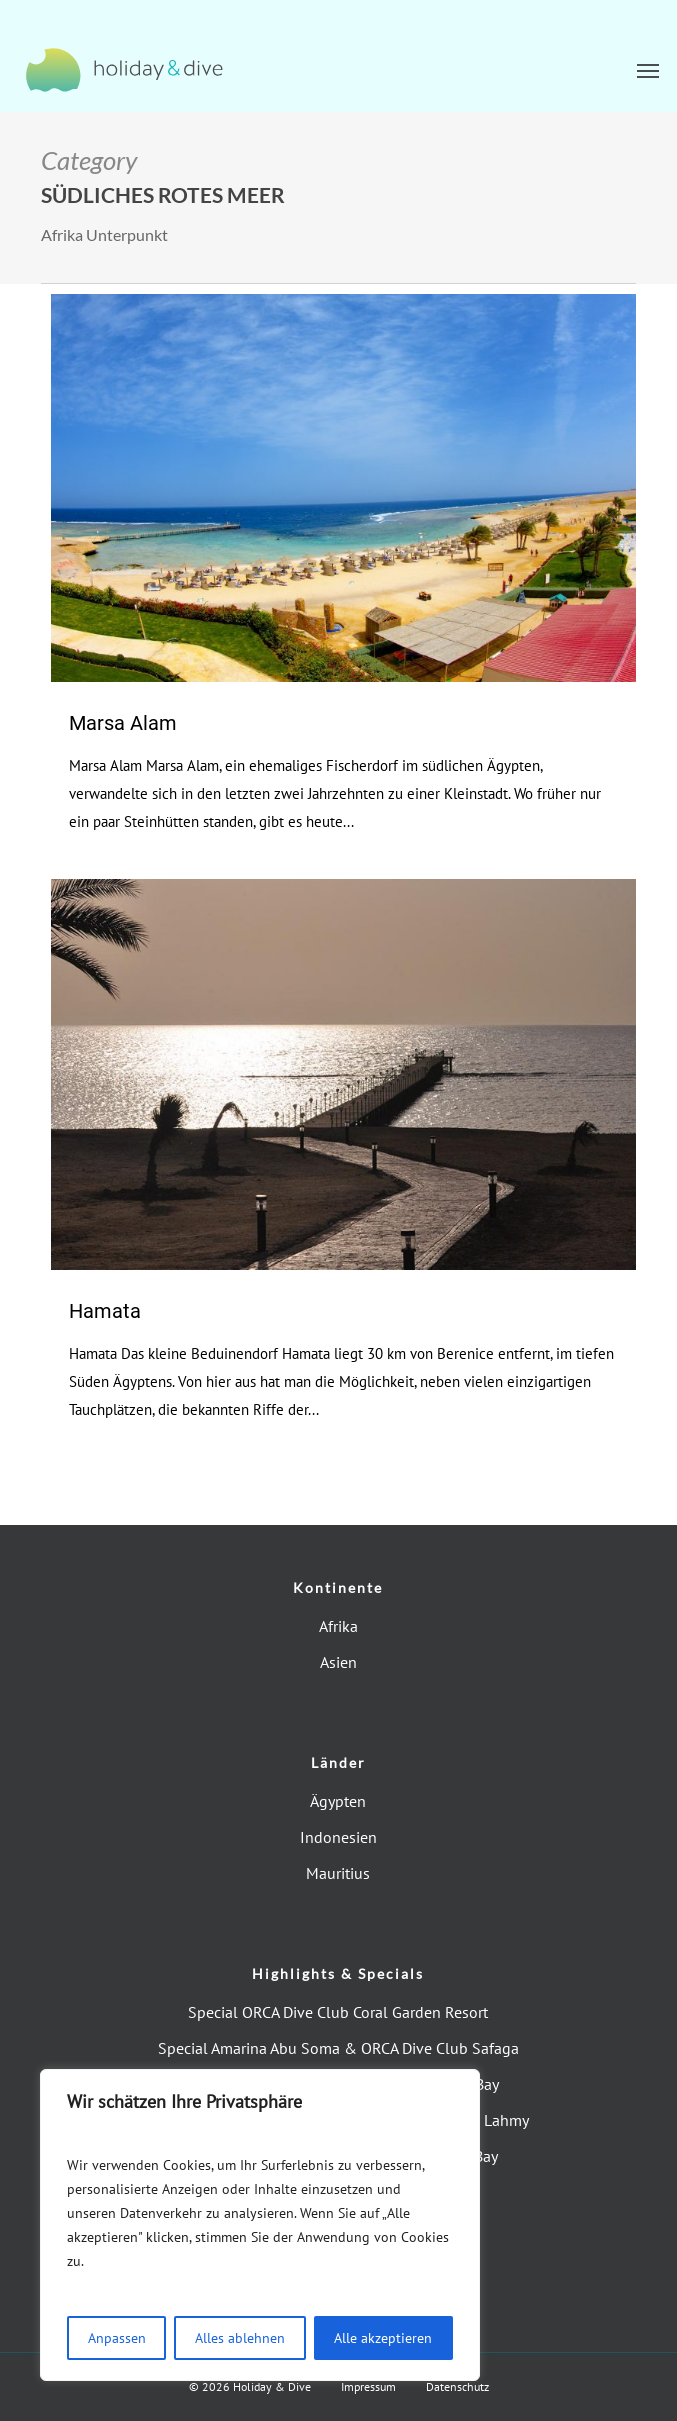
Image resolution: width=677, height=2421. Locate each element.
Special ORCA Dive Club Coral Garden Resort (338, 2012)
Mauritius (338, 1873)
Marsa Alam (123, 723)
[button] (648, 70)
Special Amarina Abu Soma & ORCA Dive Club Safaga (338, 2048)
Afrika (338, 1626)
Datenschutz (457, 2386)
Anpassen (117, 2338)
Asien (338, 1662)
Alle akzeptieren (383, 2338)
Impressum (368, 2386)
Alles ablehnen (240, 2338)
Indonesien (338, 1837)
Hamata (105, 1311)
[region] (260, 2225)
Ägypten (338, 1801)
